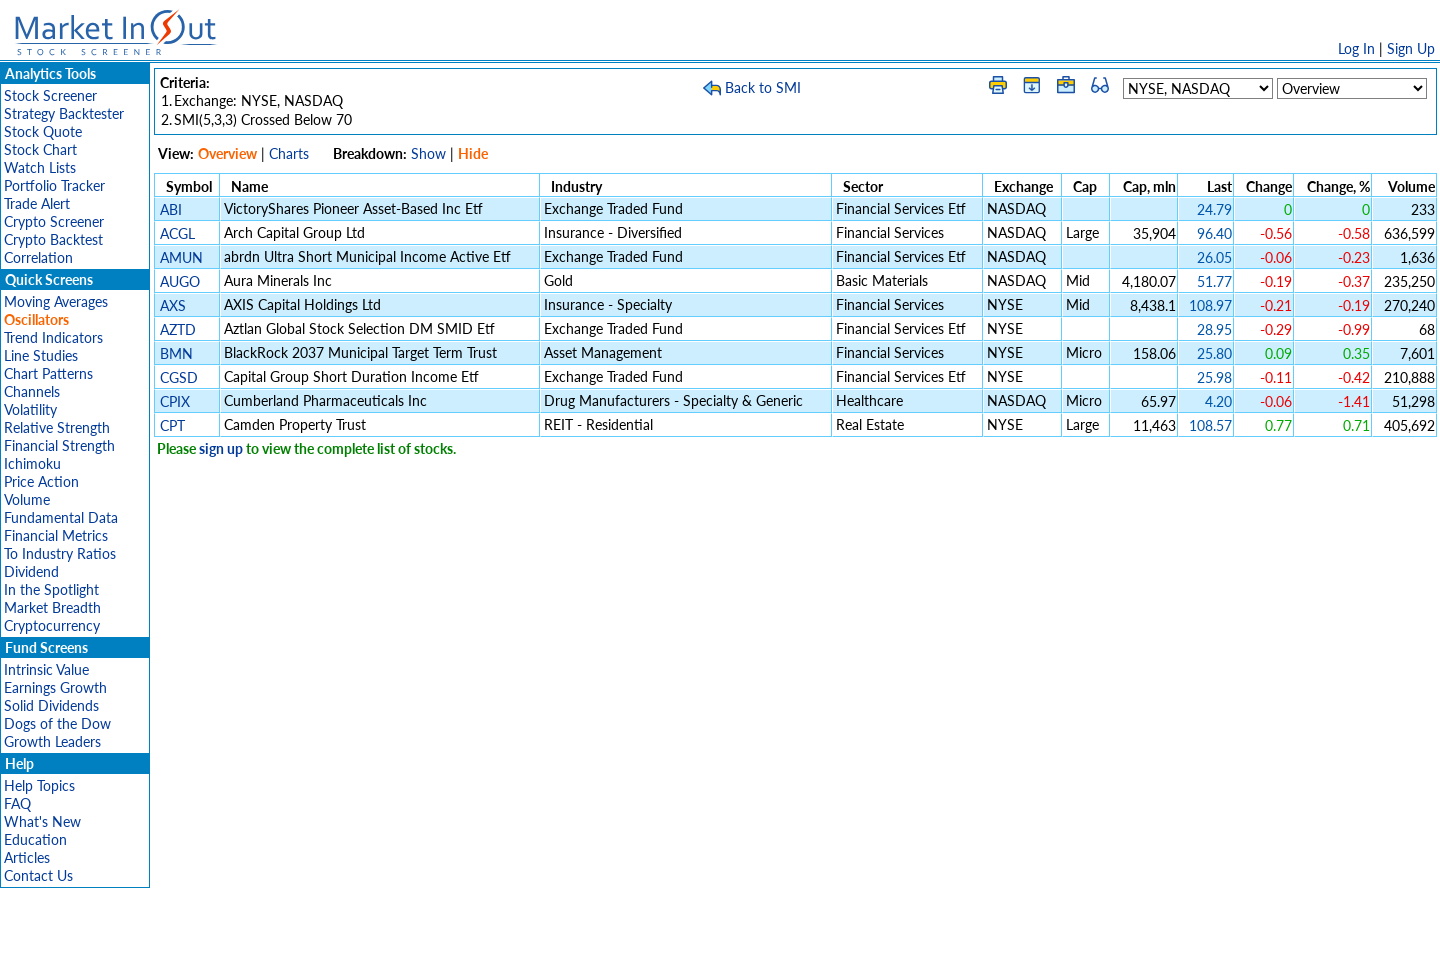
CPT (172, 425)
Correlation (38, 257)
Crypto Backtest (53, 239)
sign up (221, 448)
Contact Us (38, 875)
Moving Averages (56, 301)
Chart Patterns (48, 373)
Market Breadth (52, 607)
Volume (27, 499)
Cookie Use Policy (804, 947)
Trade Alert (37, 203)
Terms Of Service (685, 947)
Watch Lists (40, 167)
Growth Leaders (52, 741)
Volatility (30, 409)
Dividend (31, 571)
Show (428, 153)
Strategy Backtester (64, 113)
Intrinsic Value (46, 669)
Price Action (41, 481)
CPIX (175, 401)
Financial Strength (59, 445)
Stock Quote (43, 131)
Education (35, 839)
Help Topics (39, 785)
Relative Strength (57, 427)
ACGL (177, 233)
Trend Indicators (53, 337)
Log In (1356, 48)
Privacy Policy (578, 947)
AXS (173, 305)
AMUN (181, 257)
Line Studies (41, 355)
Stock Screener (50, 95)
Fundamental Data (61, 517)
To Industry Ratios (60, 553)
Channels (32, 391)
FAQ (17, 803)
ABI (171, 209)
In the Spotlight (51, 589)
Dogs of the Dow (57, 723)
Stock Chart (40, 149)
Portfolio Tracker (54, 185)
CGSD (179, 377)
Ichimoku (32, 463)
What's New (42, 821)
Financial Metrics (56, 535)
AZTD (178, 329)
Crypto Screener (54, 221)
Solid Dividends (51, 705)
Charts (289, 153)
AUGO (180, 281)
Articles (27, 857)
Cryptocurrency (52, 625)
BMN (176, 353)
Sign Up (1411, 48)
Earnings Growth (55, 687)
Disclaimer (491, 947)
